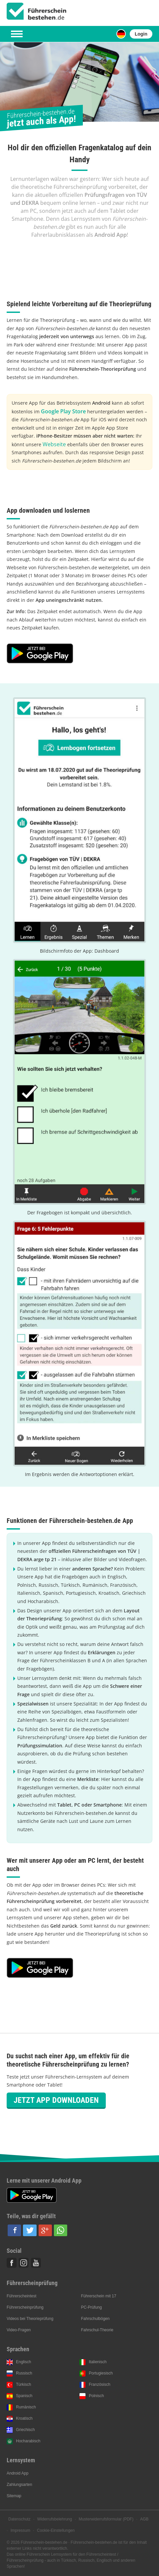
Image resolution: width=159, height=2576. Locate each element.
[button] (14, 2230)
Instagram (24, 2263)
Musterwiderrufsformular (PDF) (106, 2519)
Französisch (99, 2384)
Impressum (20, 2530)
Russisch (24, 2373)
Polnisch (96, 2395)
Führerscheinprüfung (25, 2307)
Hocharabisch (28, 2441)
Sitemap (14, 2496)
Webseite (54, 444)
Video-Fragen (19, 2330)
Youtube (36, 2263)
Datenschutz (19, 2519)
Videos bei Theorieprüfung (30, 2318)
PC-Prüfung (91, 2307)
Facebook (12, 2263)
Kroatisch (24, 2418)
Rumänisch (26, 2407)
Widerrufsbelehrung (54, 2519)
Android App (17, 2473)
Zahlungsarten (19, 2484)
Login (141, 34)
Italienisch (97, 2362)
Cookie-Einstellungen (56, 2530)
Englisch (23, 2362)
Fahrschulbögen (95, 2318)
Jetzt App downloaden (56, 2100)
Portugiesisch (101, 2373)
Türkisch (23, 2384)
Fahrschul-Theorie (97, 2330)
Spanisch (24, 2395)
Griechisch (25, 2429)
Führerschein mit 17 (98, 2296)
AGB (144, 2519)
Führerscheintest (21, 2296)
